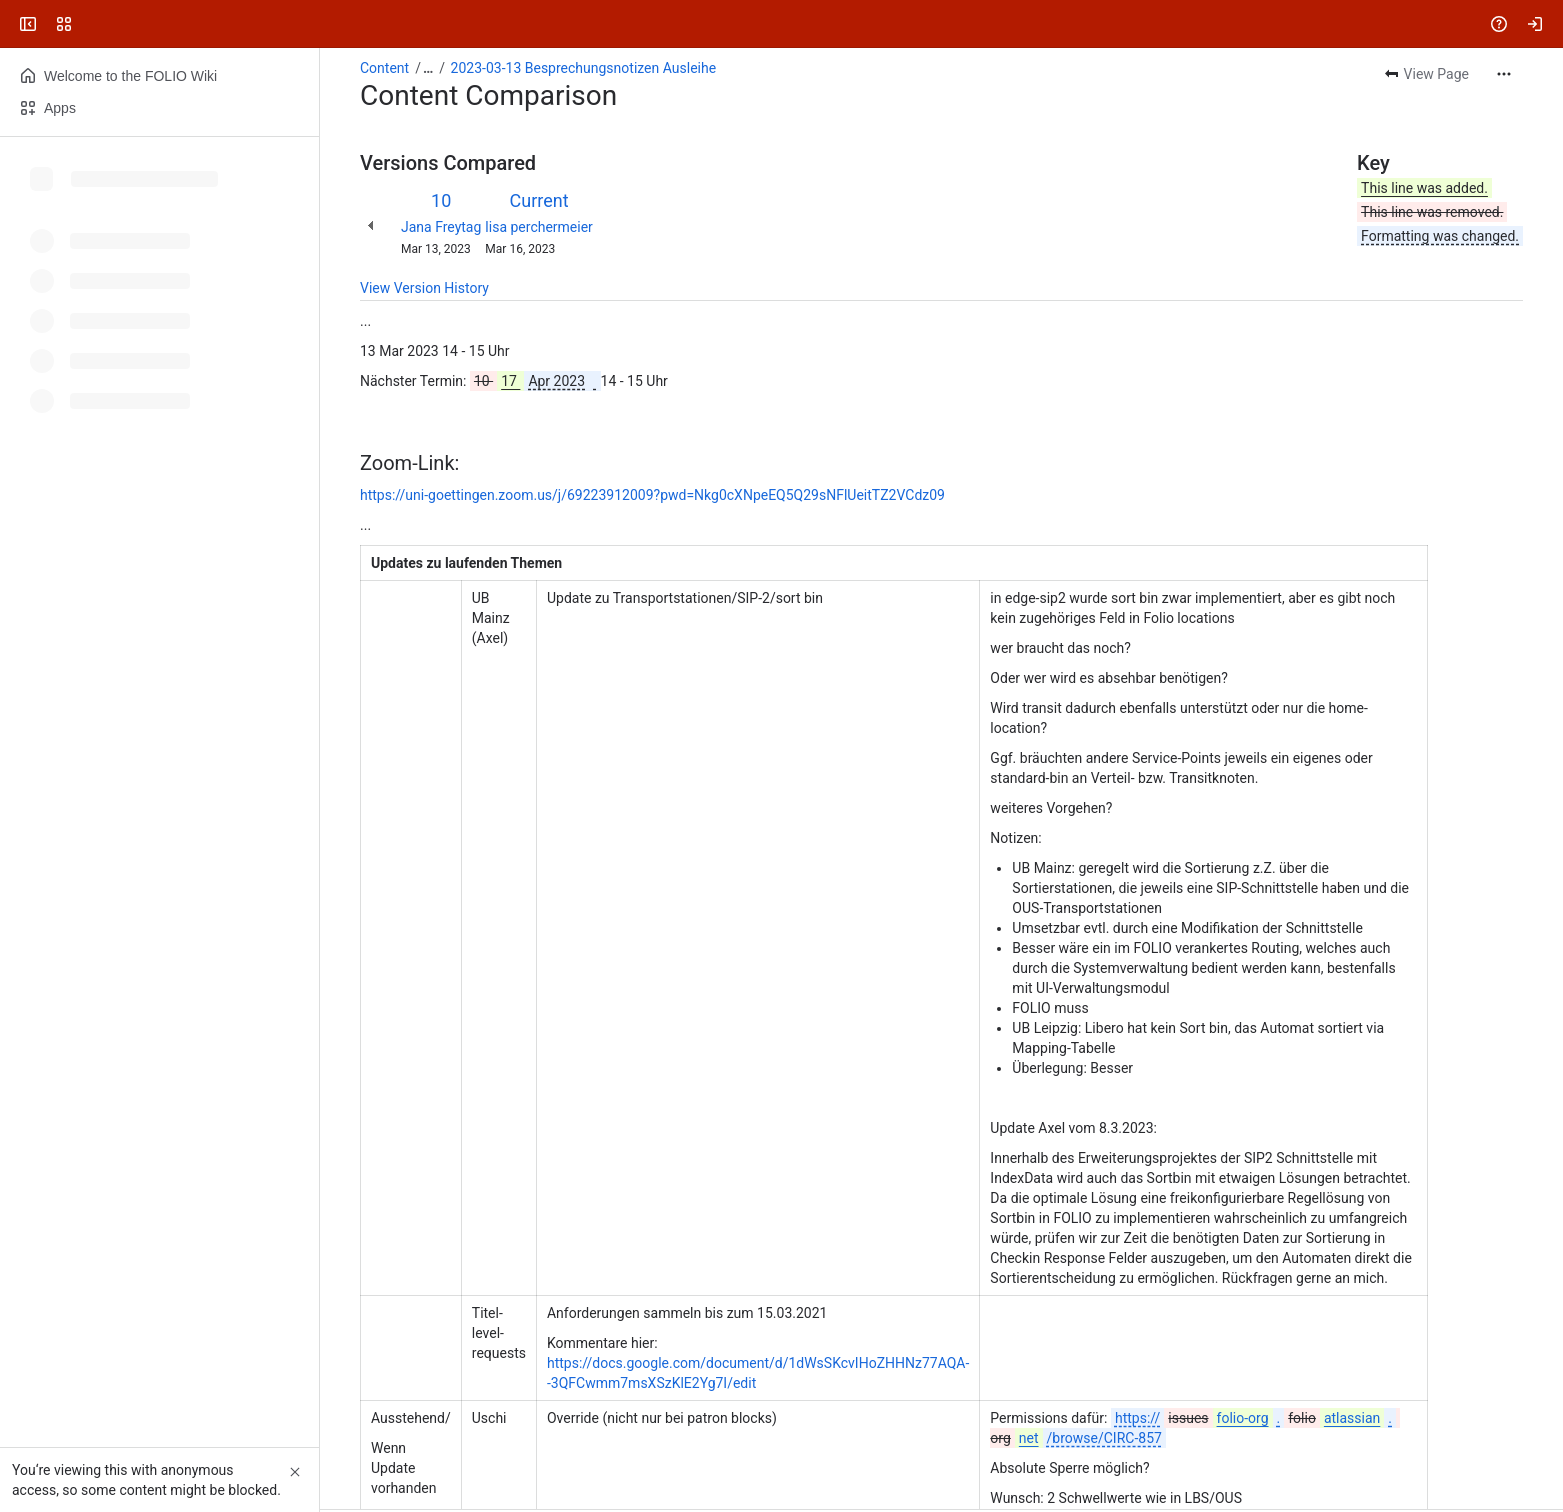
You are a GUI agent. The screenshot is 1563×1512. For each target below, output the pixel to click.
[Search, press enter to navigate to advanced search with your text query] (778, 24)
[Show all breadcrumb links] (428, 68)
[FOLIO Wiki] (92, 24)
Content (384, 68)
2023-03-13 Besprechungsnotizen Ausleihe (584, 68)
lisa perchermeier (539, 227)
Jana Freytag (441, 227)
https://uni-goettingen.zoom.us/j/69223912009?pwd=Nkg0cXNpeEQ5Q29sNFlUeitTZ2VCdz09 (652, 495)
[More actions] (1504, 74)
